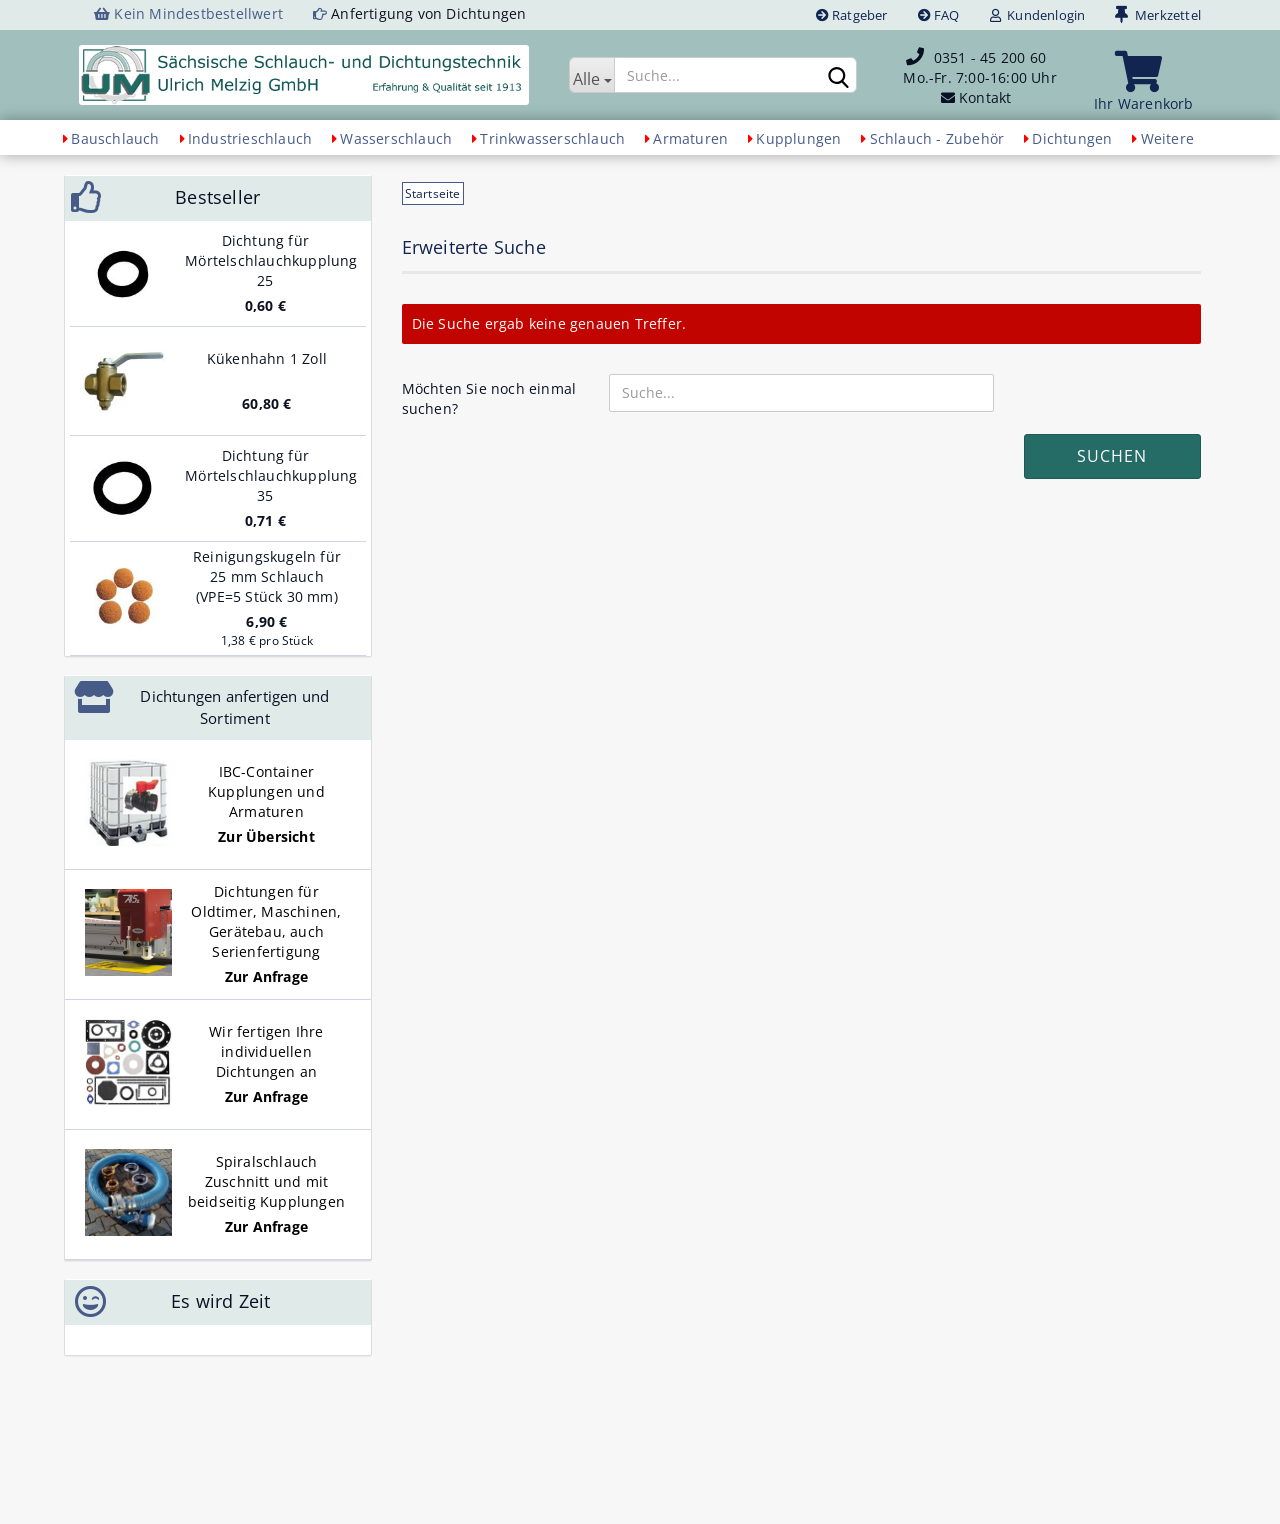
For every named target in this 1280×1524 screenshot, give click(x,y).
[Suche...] (591, 75)
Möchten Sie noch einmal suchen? (489, 398)
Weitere (1167, 138)
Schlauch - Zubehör (937, 138)
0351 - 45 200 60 (990, 57)
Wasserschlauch (396, 138)
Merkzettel (1158, 15)
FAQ (939, 15)
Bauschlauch (115, 138)
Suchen (1112, 456)
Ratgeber (852, 15)
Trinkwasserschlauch (552, 138)
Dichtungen (1072, 138)
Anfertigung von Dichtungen (428, 13)
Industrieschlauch (250, 138)
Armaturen (690, 138)
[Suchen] (838, 76)
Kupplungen (798, 138)
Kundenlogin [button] (1038, 15)
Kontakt (985, 97)
